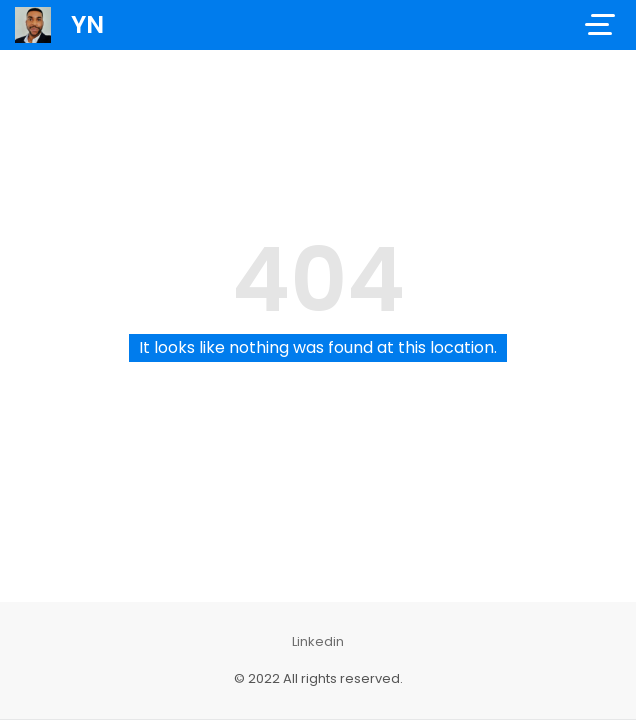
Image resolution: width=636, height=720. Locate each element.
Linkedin (318, 641)
